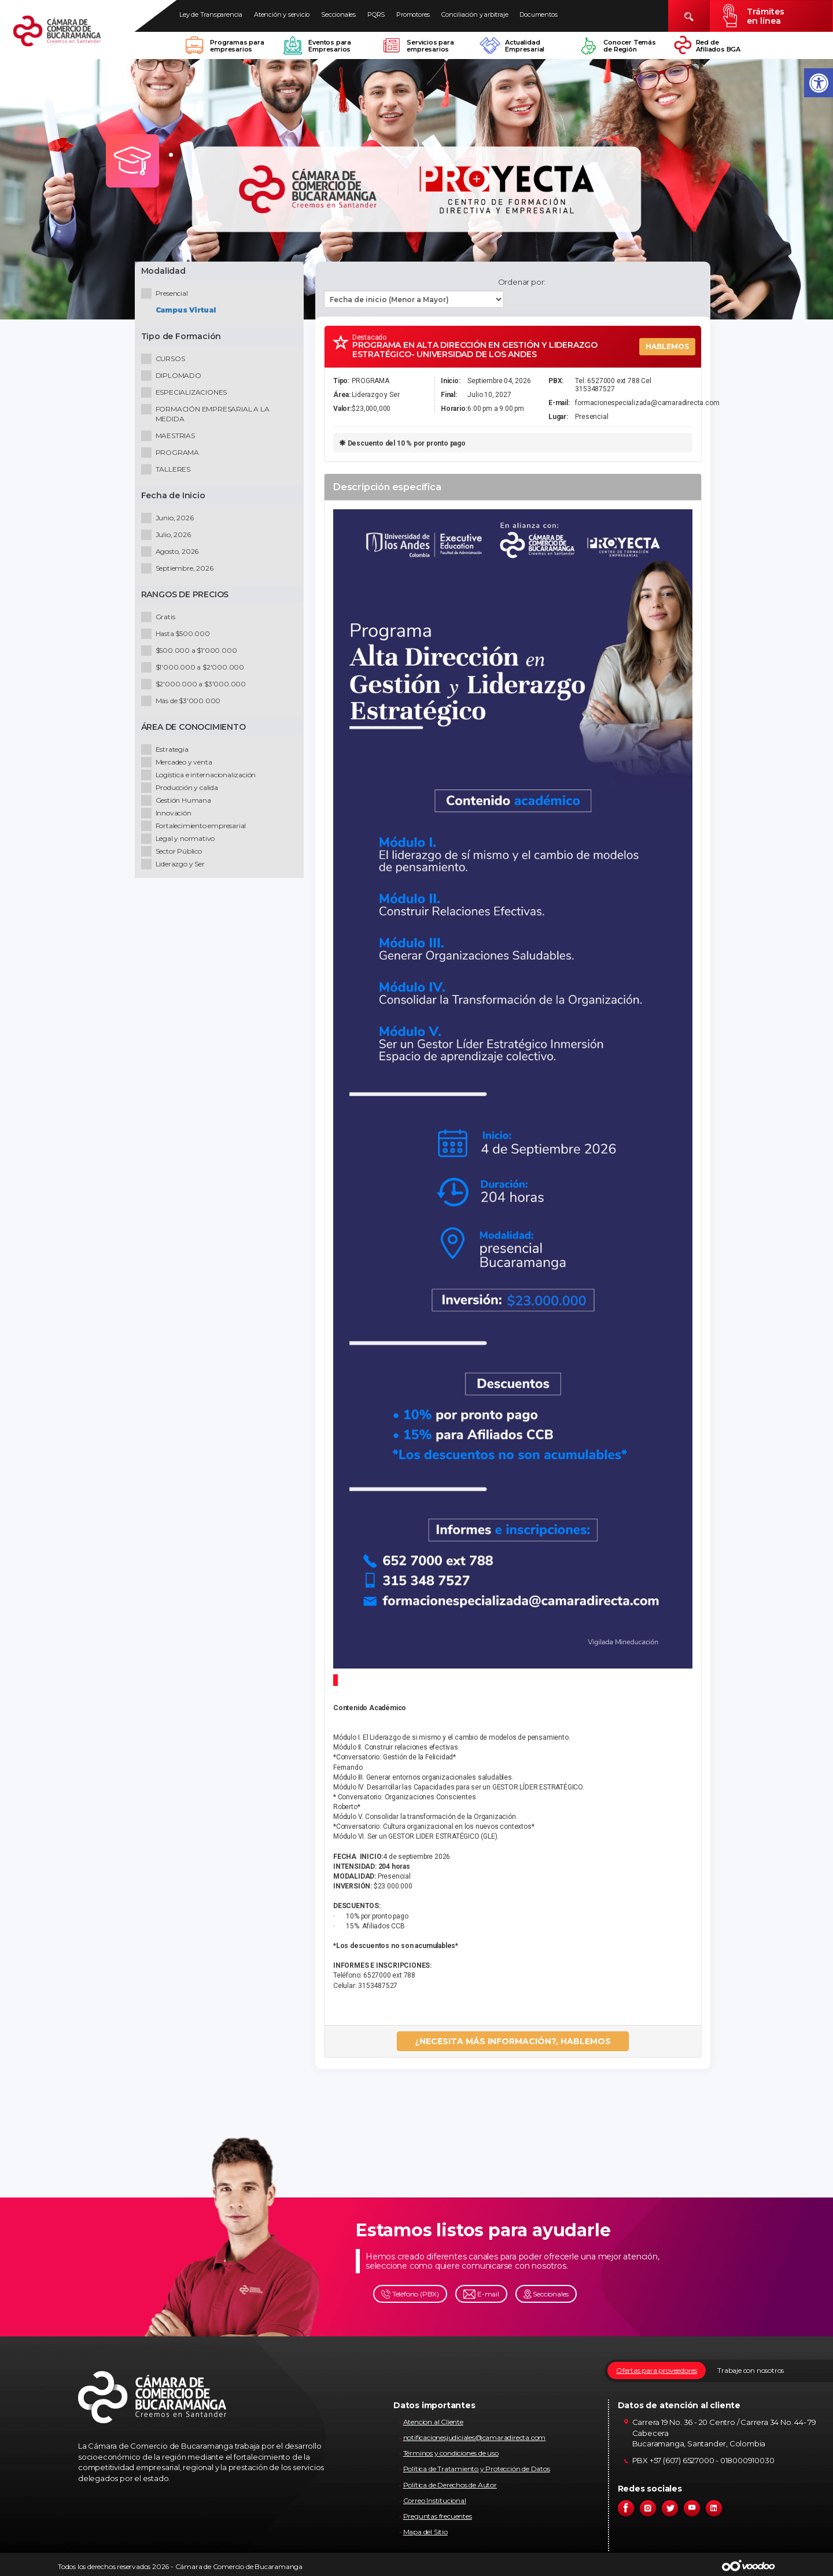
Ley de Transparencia (210, 14)
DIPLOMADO (173, 378)
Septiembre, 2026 (179, 570)
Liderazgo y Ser (175, 866)
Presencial (166, 295)
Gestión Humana (178, 802)
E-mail (481, 2294)
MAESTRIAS (170, 438)
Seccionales (338, 14)
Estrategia (167, 751)
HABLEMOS (667, 346)
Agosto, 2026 (172, 553)
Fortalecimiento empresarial (196, 828)
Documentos (538, 14)
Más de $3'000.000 (183, 703)
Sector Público (173, 853)
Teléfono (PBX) (410, 2294)
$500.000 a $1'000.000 (191, 652)
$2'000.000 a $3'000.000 (195, 686)
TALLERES (168, 471)
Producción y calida (181, 790)
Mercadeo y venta (179, 764)
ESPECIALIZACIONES (186, 394)
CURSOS (165, 361)
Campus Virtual (188, 312)
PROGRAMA (172, 455)
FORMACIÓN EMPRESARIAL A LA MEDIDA (207, 415)
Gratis (160, 619)
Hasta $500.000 (177, 636)
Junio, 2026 (169, 520)
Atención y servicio (281, 14)
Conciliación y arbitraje (474, 14)
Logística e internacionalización (201, 777)
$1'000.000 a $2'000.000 (194, 669)
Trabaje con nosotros (750, 2370)
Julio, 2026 (168, 537)
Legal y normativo (180, 841)
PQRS (376, 14)
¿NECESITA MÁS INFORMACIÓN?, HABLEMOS (513, 2041)
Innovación (168, 815)
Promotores (413, 14)
